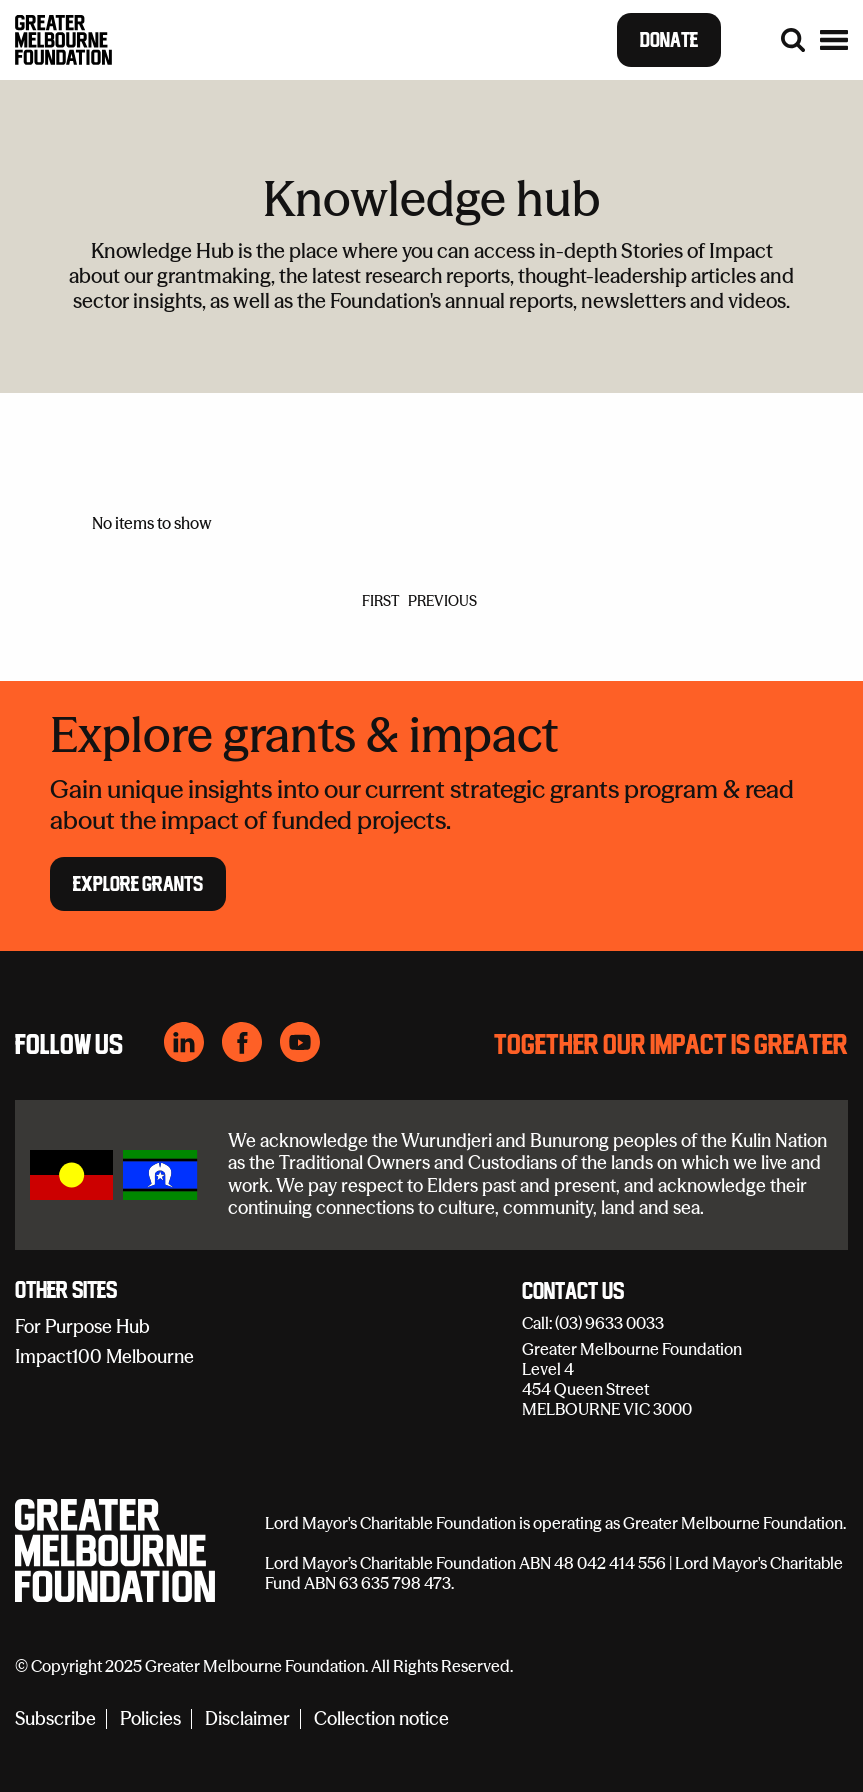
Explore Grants (138, 883)
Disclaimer (247, 1719)
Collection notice (381, 1719)
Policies (150, 1719)
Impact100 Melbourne (104, 1356)
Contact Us (573, 1292)
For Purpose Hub (82, 1326)
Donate (669, 40)
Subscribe (55, 1719)
